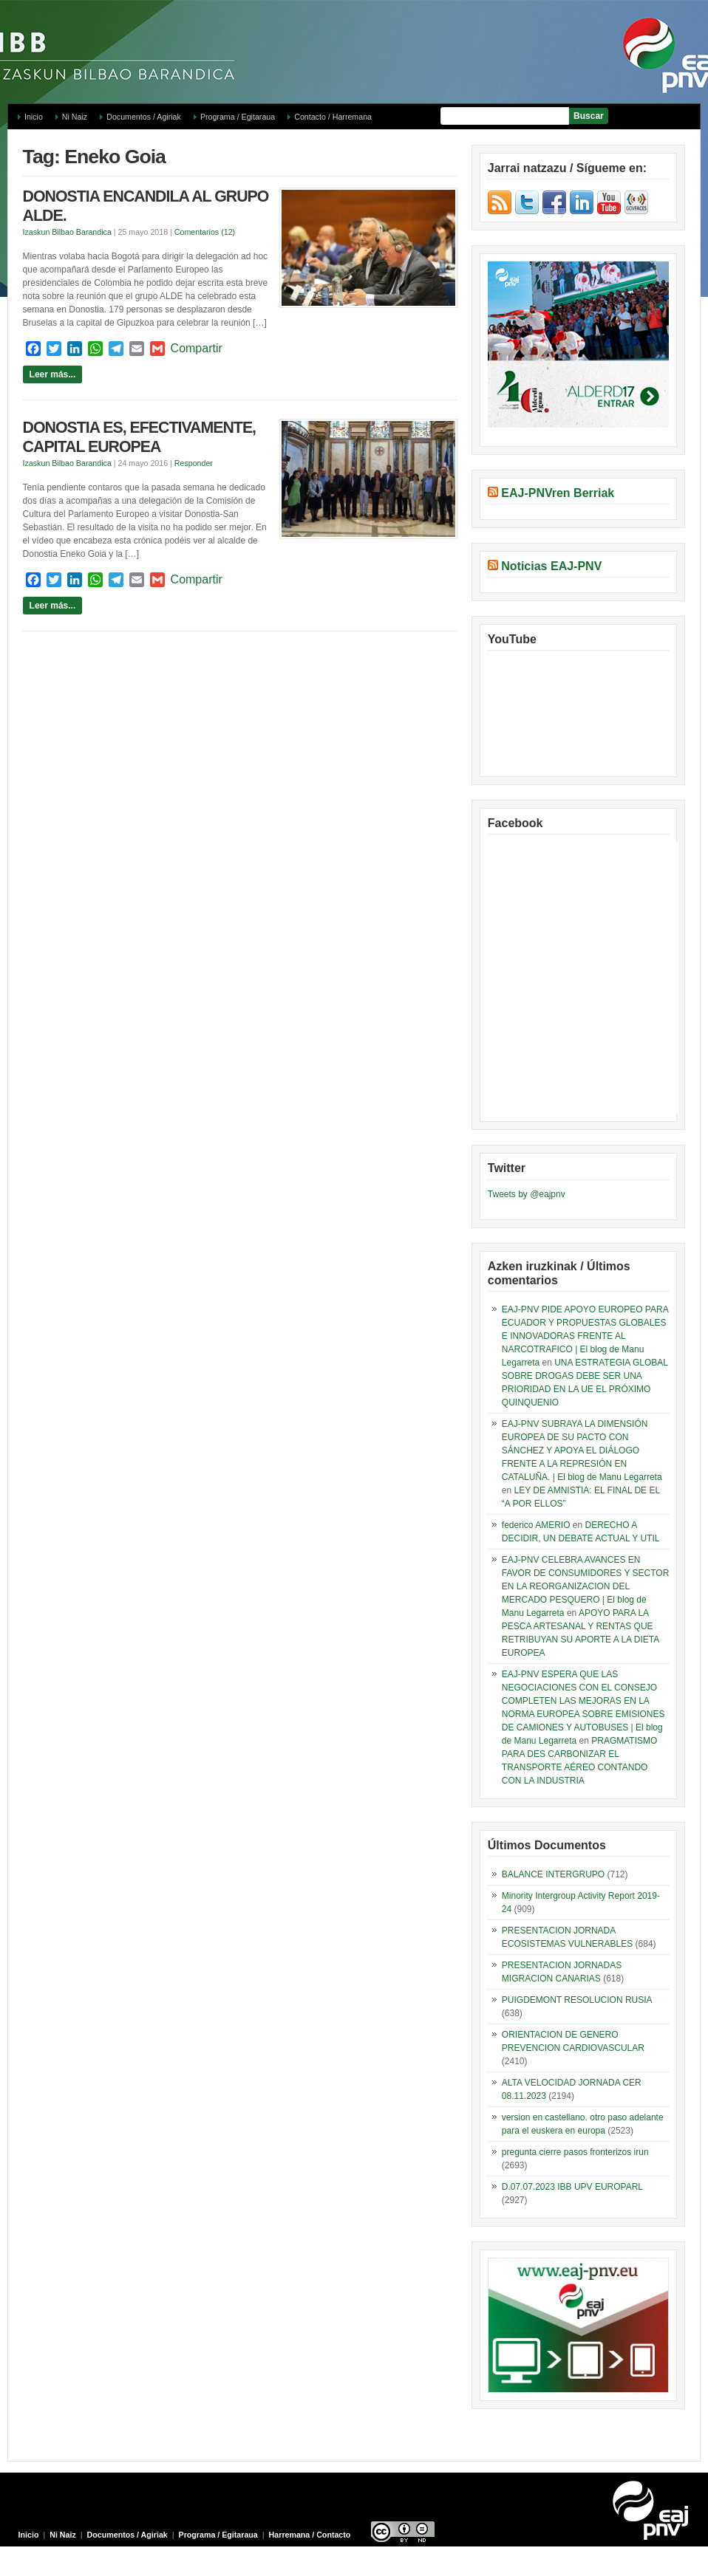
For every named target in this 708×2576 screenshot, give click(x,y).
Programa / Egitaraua (237, 116)
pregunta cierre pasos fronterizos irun (575, 2152)
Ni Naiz (74, 116)
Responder (193, 463)
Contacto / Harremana (333, 116)
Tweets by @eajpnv (526, 1194)
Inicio (33, 116)
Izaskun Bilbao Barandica (67, 231)
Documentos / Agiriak (143, 116)
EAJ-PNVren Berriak (557, 493)
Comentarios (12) (204, 231)
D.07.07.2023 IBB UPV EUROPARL (572, 2187)
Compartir (196, 348)
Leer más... (53, 374)
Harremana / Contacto (310, 2534)
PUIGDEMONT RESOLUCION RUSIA (577, 2000)
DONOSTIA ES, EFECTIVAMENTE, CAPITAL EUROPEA (139, 437)
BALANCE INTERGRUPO (553, 1874)
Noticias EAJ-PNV (551, 566)
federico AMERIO (536, 1525)
